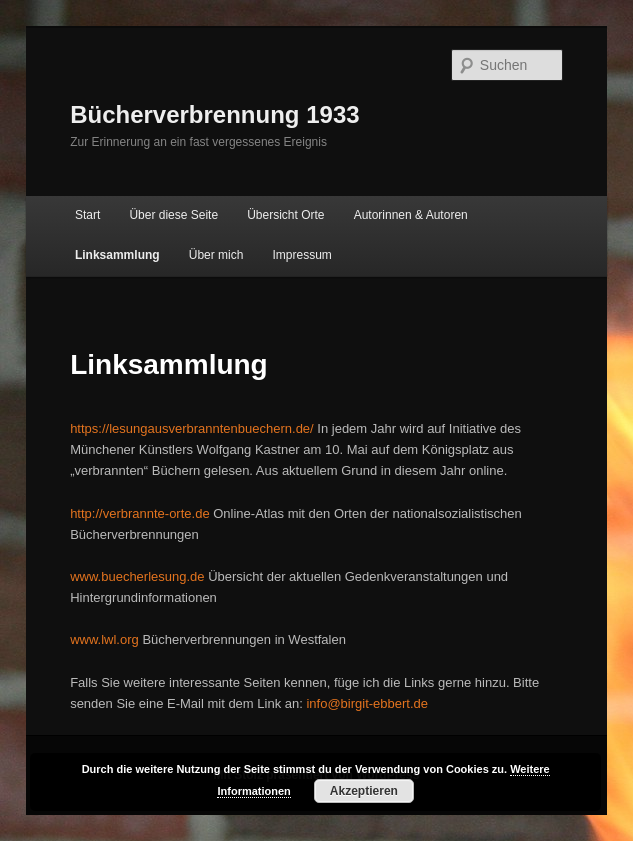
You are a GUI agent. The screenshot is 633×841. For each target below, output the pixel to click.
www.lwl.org (104, 639)
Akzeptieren (364, 791)
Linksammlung (117, 255)
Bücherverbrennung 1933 (214, 114)
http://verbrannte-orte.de (139, 513)
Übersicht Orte (285, 215)
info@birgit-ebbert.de (367, 703)
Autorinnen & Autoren (411, 215)
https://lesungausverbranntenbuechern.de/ (192, 428)
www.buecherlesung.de (137, 576)
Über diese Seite (173, 215)
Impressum (302, 255)
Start (87, 215)
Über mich (216, 255)
